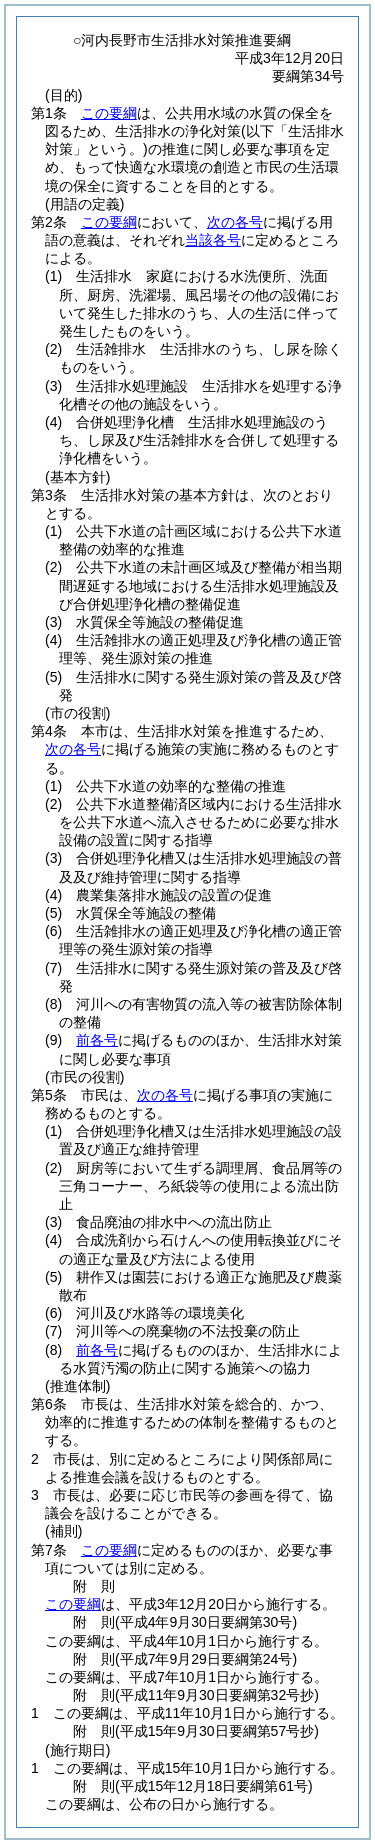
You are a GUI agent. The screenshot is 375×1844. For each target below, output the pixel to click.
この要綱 (109, 113)
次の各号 (235, 222)
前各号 (97, 1040)
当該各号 (213, 240)
